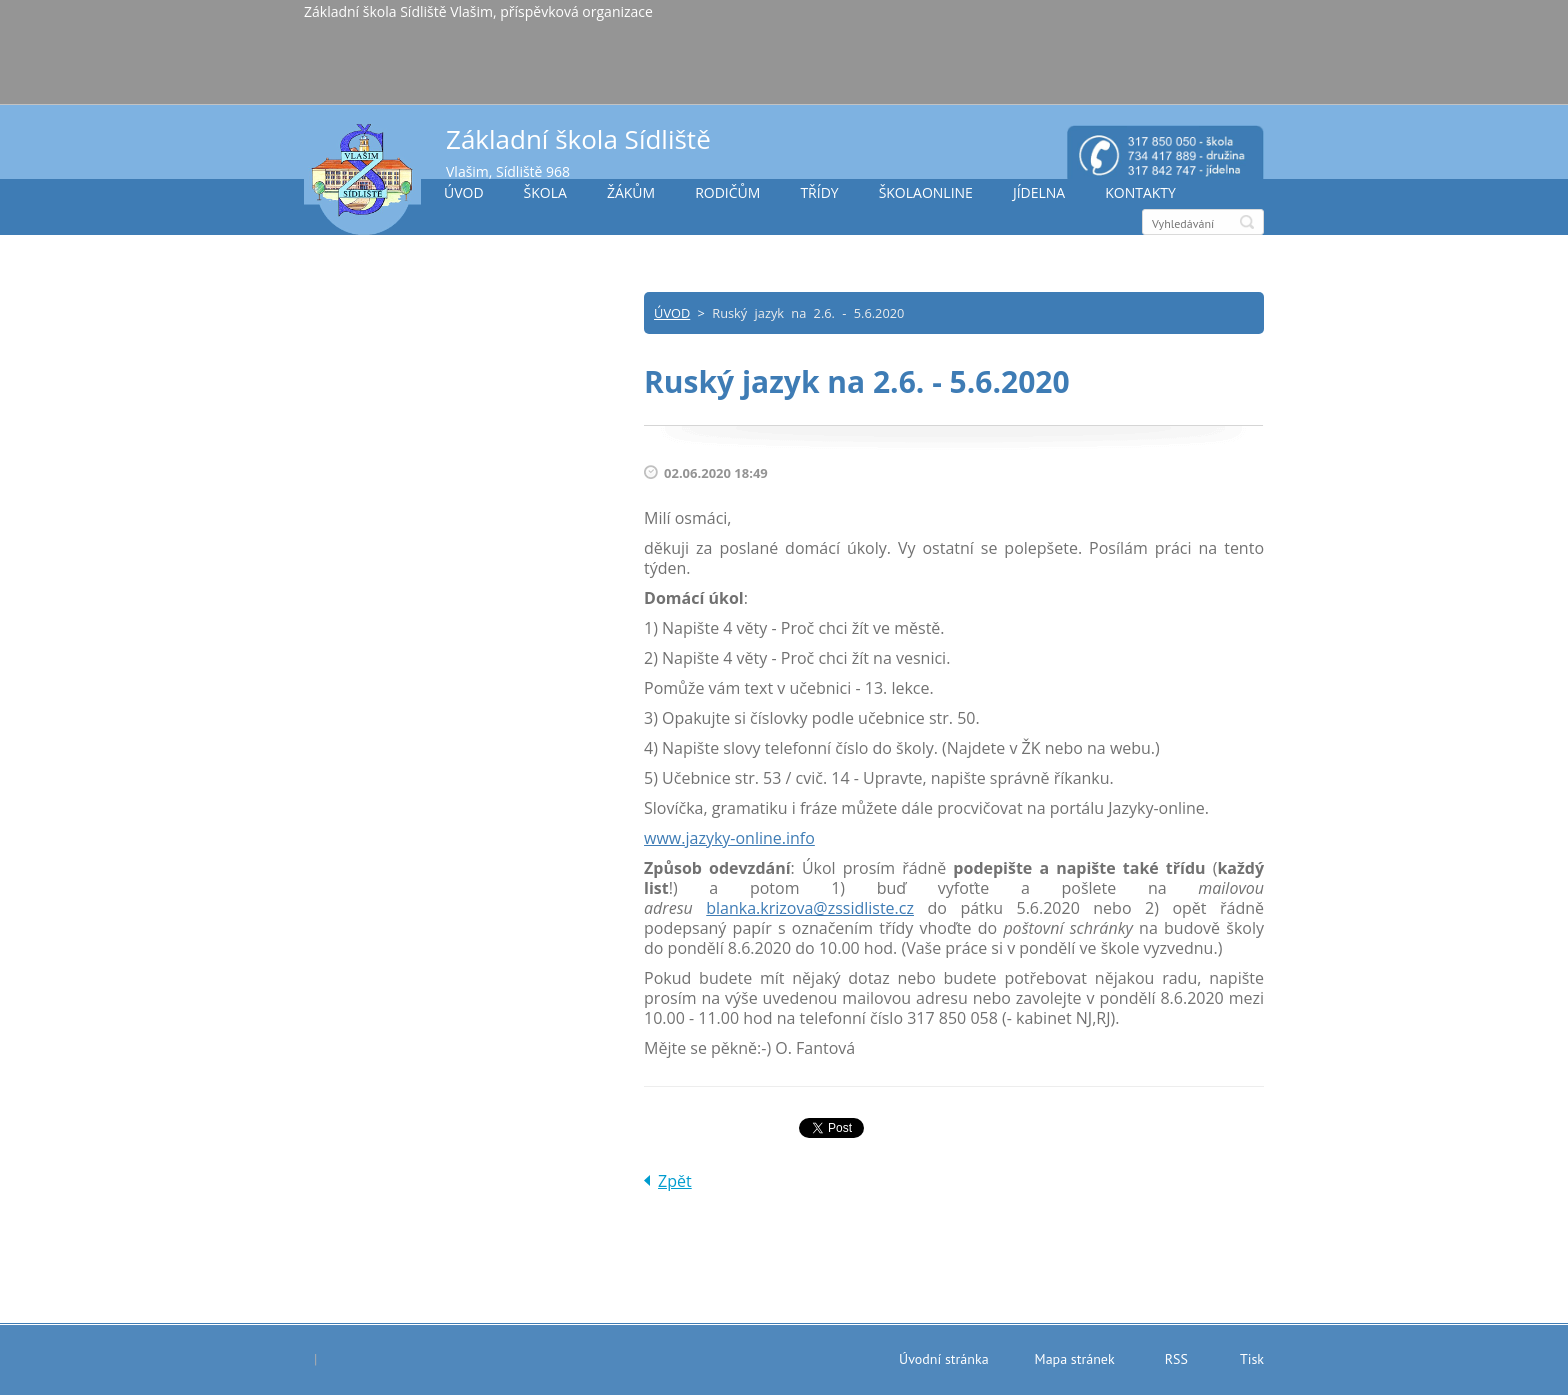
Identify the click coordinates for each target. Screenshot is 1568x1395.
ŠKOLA (545, 192)
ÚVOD (464, 192)
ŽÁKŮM (631, 192)
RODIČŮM (727, 192)
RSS (1176, 1359)
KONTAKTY (1140, 192)
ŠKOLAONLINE (926, 192)
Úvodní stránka (944, 1359)
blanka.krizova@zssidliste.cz (810, 908)
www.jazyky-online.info (729, 838)
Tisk (1252, 1359)
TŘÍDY (819, 192)
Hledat (1247, 222)
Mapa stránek (1075, 1359)
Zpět (675, 1181)
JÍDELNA (1039, 192)
